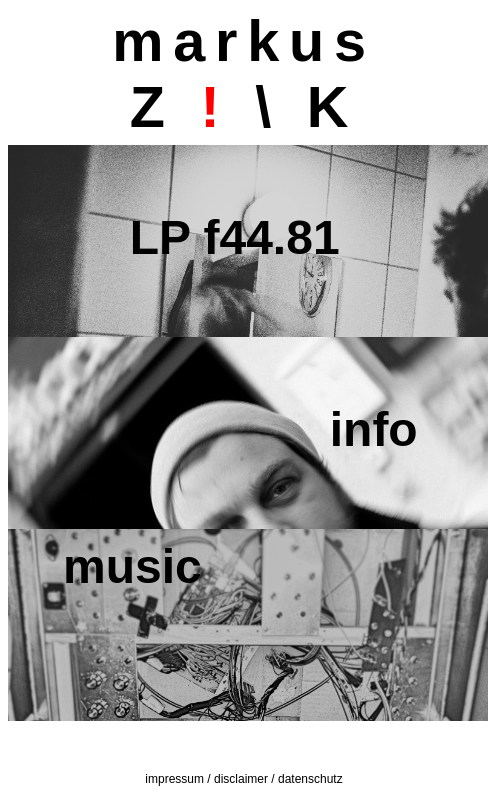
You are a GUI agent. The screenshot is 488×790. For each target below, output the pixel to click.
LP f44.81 (201, 237)
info (240, 429)
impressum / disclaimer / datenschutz (243, 779)
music (132, 566)
